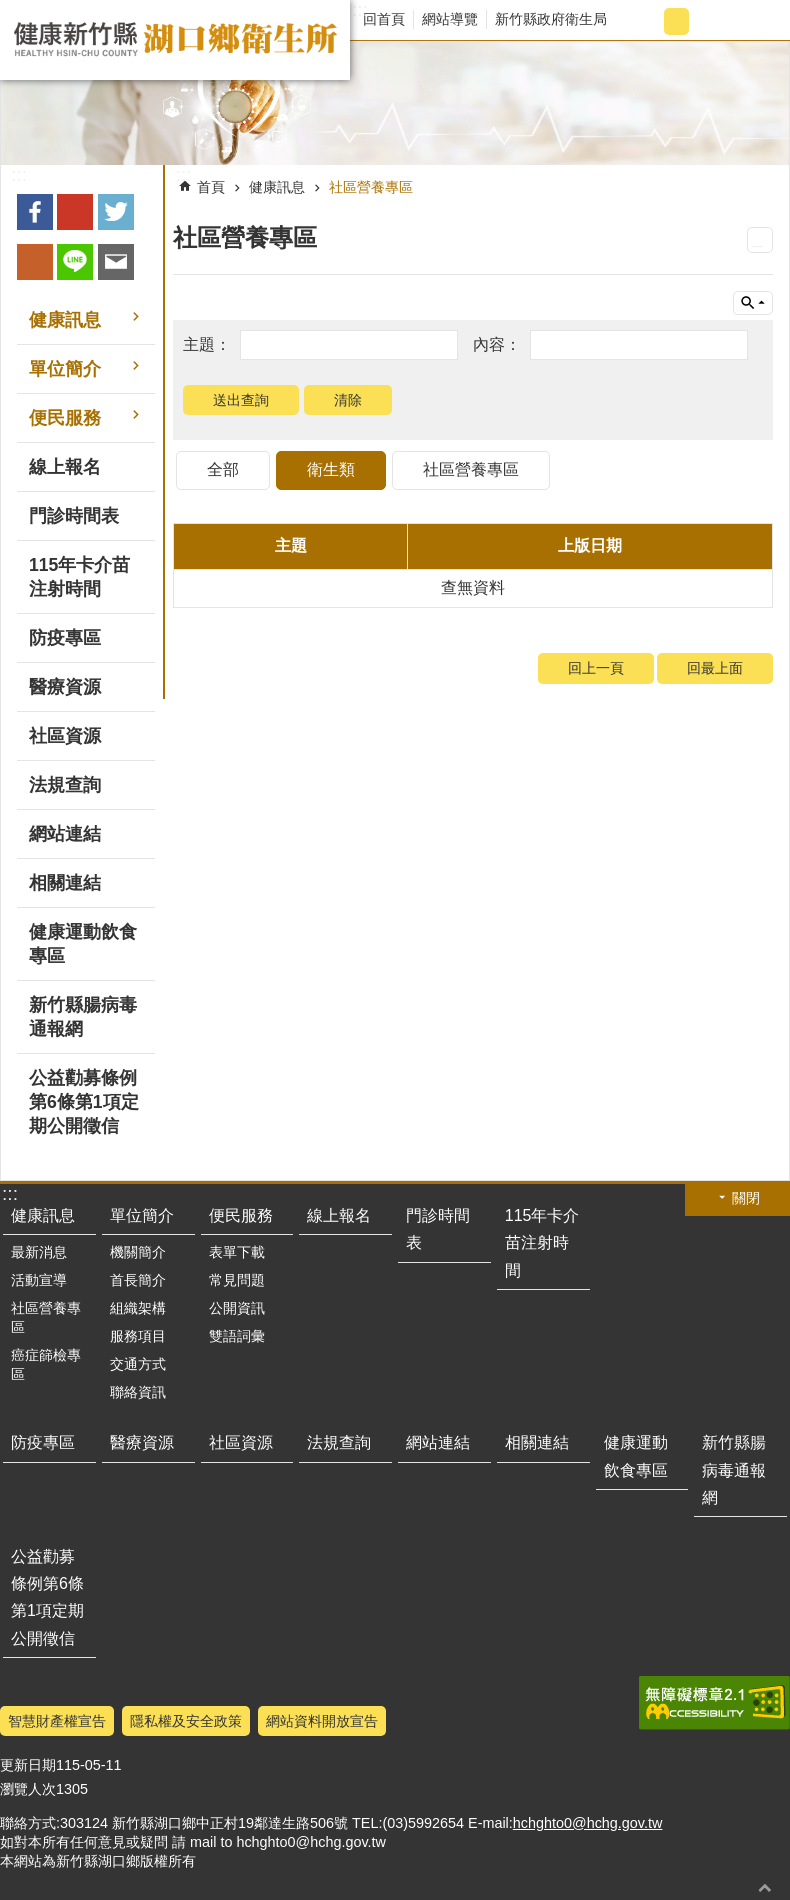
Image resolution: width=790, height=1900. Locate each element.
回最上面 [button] (765, 1887)
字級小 (643, 21)
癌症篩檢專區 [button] (46, 1364)
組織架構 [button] (138, 1308)
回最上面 (715, 668)
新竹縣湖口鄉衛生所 (175, 40)
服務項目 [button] (138, 1336)
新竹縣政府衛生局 (551, 19)
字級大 (709, 21)
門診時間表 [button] (74, 516)
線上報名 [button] (65, 467)
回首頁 (384, 19)
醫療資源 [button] (65, 687)
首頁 (211, 187)
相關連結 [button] (65, 883)
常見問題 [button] (237, 1280)
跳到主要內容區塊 (10, 10)
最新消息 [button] (39, 1252)
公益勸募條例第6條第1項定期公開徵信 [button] (84, 1102)
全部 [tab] (223, 469)
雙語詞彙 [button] (237, 1336)
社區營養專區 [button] (46, 1317)
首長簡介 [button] (138, 1280)
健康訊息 (277, 187)
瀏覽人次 (28, 1789)
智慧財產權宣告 (57, 1721)
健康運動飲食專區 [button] (83, 944)
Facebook (35, 212)
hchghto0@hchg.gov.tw (588, 1823)
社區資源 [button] (65, 736)
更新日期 (28, 1765)
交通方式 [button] (138, 1364)
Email (116, 262)
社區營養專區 (371, 187)
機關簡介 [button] (138, 1252)
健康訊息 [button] (65, 320)
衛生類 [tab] (331, 469)
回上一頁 (596, 668)
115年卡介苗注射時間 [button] (79, 577)
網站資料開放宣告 (322, 1721)
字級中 (676, 21)
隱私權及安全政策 (186, 1721)
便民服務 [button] (65, 418)
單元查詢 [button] (753, 303)
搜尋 (756, 21)
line (75, 262)
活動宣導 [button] (39, 1280)
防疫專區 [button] (65, 638)
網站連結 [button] (65, 834)
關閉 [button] (746, 1198)
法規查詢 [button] (65, 785)
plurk (35, 262)
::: (360, 10)
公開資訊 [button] (237, 1308)
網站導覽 (450, 19)
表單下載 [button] (237, 1252)
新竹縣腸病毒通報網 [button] (83, 1017)
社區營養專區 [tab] (471, 469)
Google (75, 212)
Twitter (116, 212)
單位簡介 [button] (65, 369)
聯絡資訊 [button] (138, 1392)
